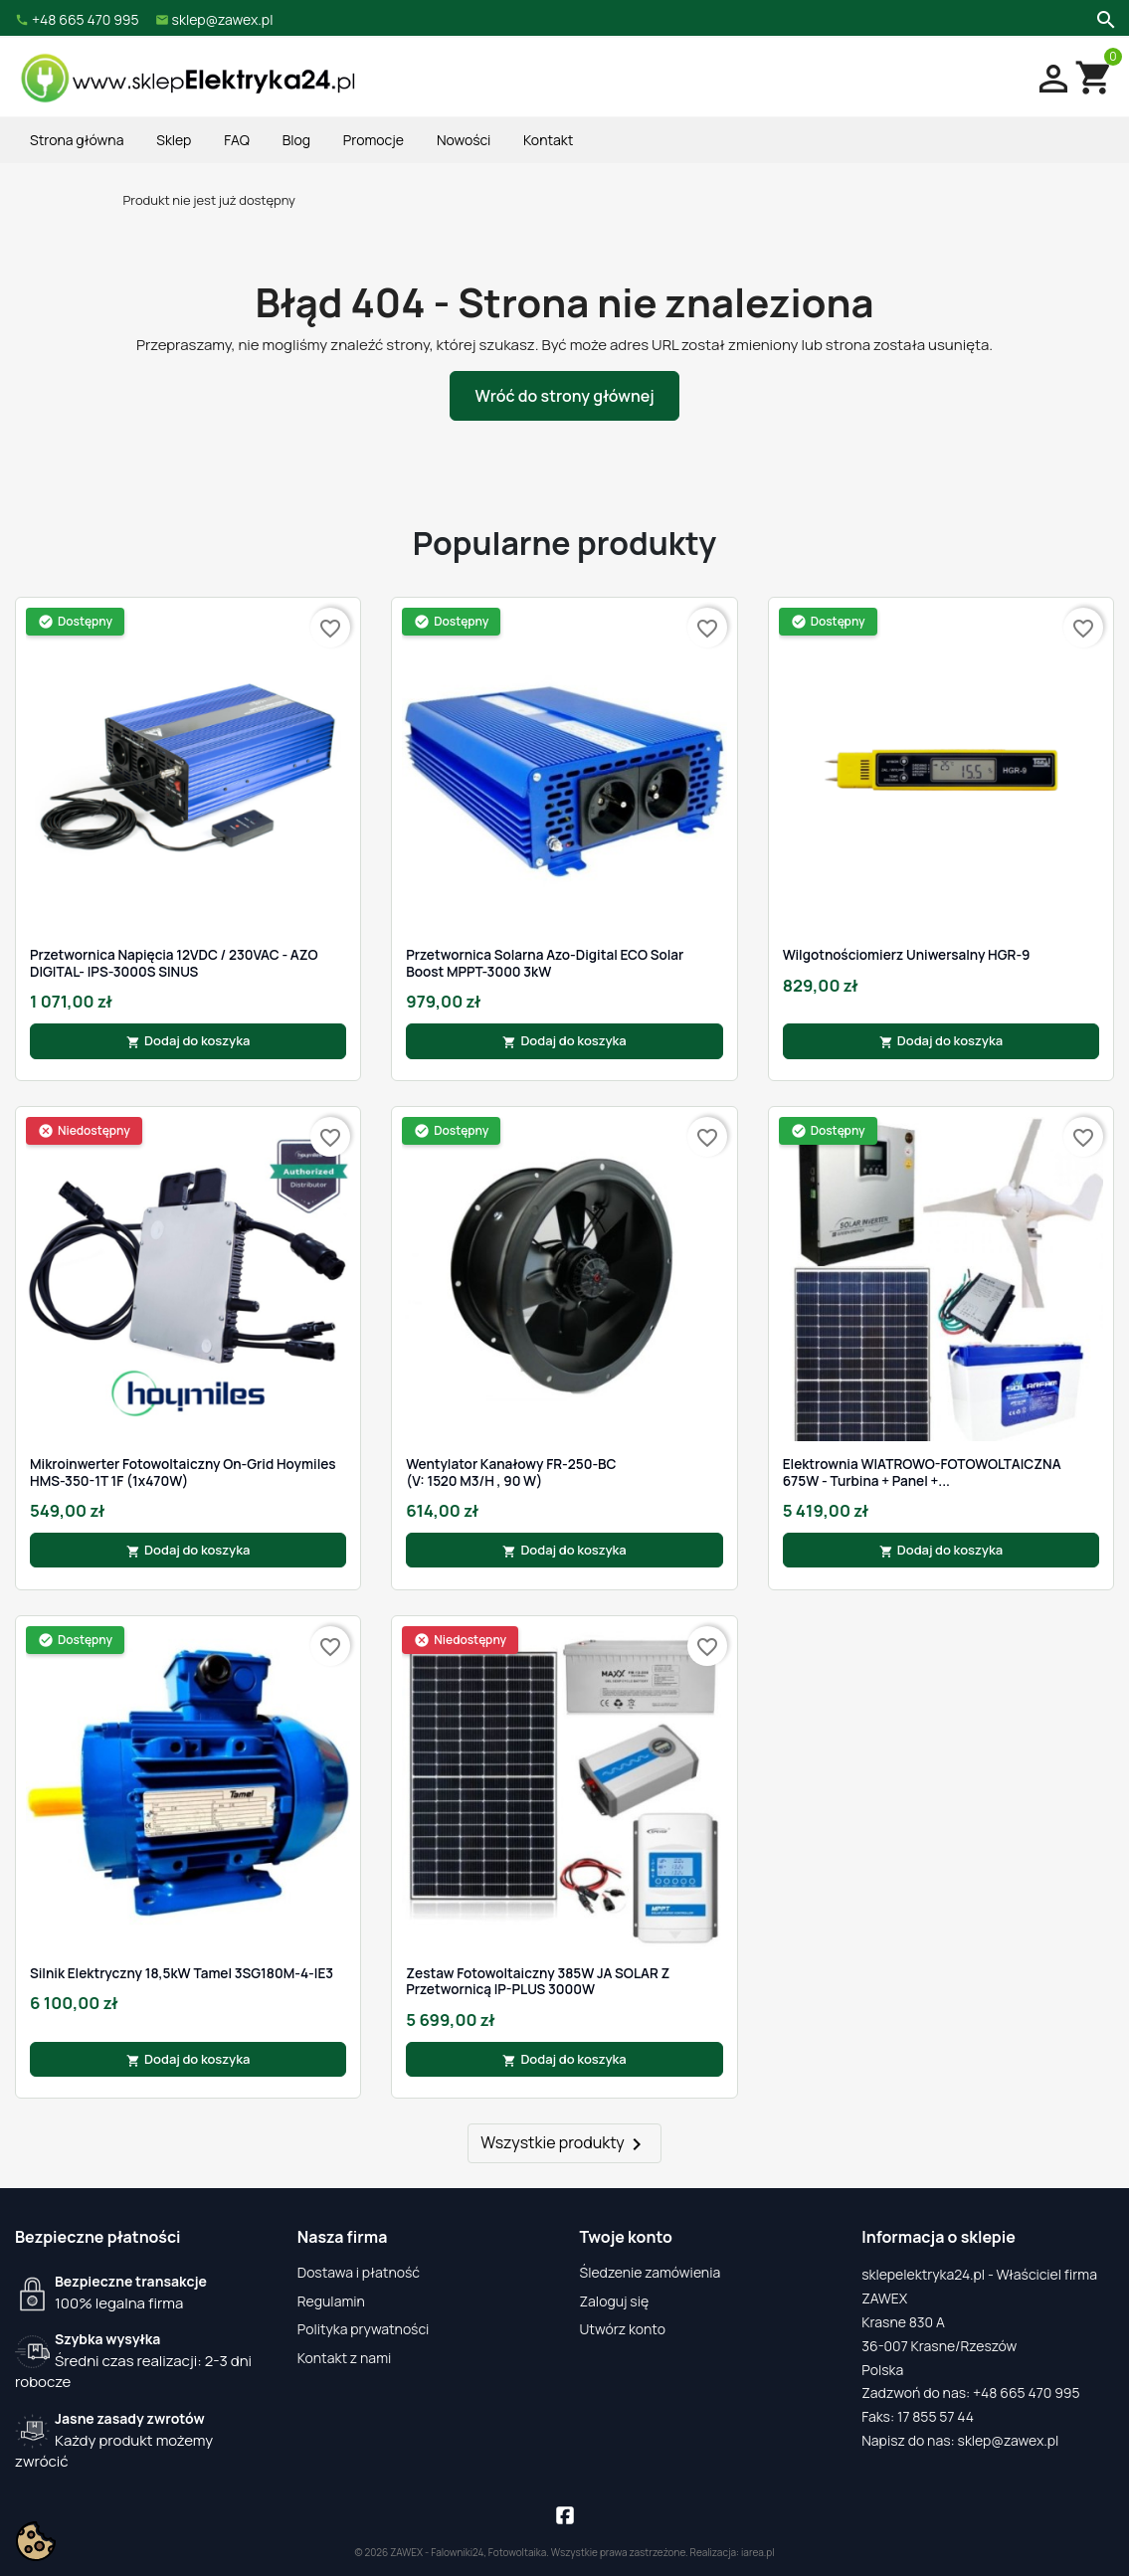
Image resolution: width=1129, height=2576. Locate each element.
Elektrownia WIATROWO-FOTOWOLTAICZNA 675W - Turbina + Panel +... (922, 1472)
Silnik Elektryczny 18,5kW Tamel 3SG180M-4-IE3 (181, 1973)
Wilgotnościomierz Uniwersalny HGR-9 (907, 955)
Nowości (463, 139)
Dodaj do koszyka (188, 1040)
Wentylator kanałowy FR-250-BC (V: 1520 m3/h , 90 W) (511, 1472)
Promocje (373, 139)
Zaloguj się (615, 2301)
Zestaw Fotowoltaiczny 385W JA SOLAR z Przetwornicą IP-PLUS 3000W (537, 1981)
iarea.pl (758, 2552)
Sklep (173, 139)
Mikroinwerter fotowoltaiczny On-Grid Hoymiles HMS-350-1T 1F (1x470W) (183, 1472)
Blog (296, 139)
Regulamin (331, 2301)
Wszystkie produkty (564, 2143)
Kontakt (548, 139)
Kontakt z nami (344, 2357)
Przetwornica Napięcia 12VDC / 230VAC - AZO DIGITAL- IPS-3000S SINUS (174, 963)
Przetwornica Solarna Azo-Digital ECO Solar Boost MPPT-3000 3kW (544, 963)
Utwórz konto (622, 2328)
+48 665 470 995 (1026, 2392)
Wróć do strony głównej (564, 396)
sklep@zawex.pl (1008, 2440)
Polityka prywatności (363, 2328)
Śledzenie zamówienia (650, 2272)
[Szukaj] (1103, 18)
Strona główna (76, 139)
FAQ (237, 139)
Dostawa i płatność (358, 2272)
